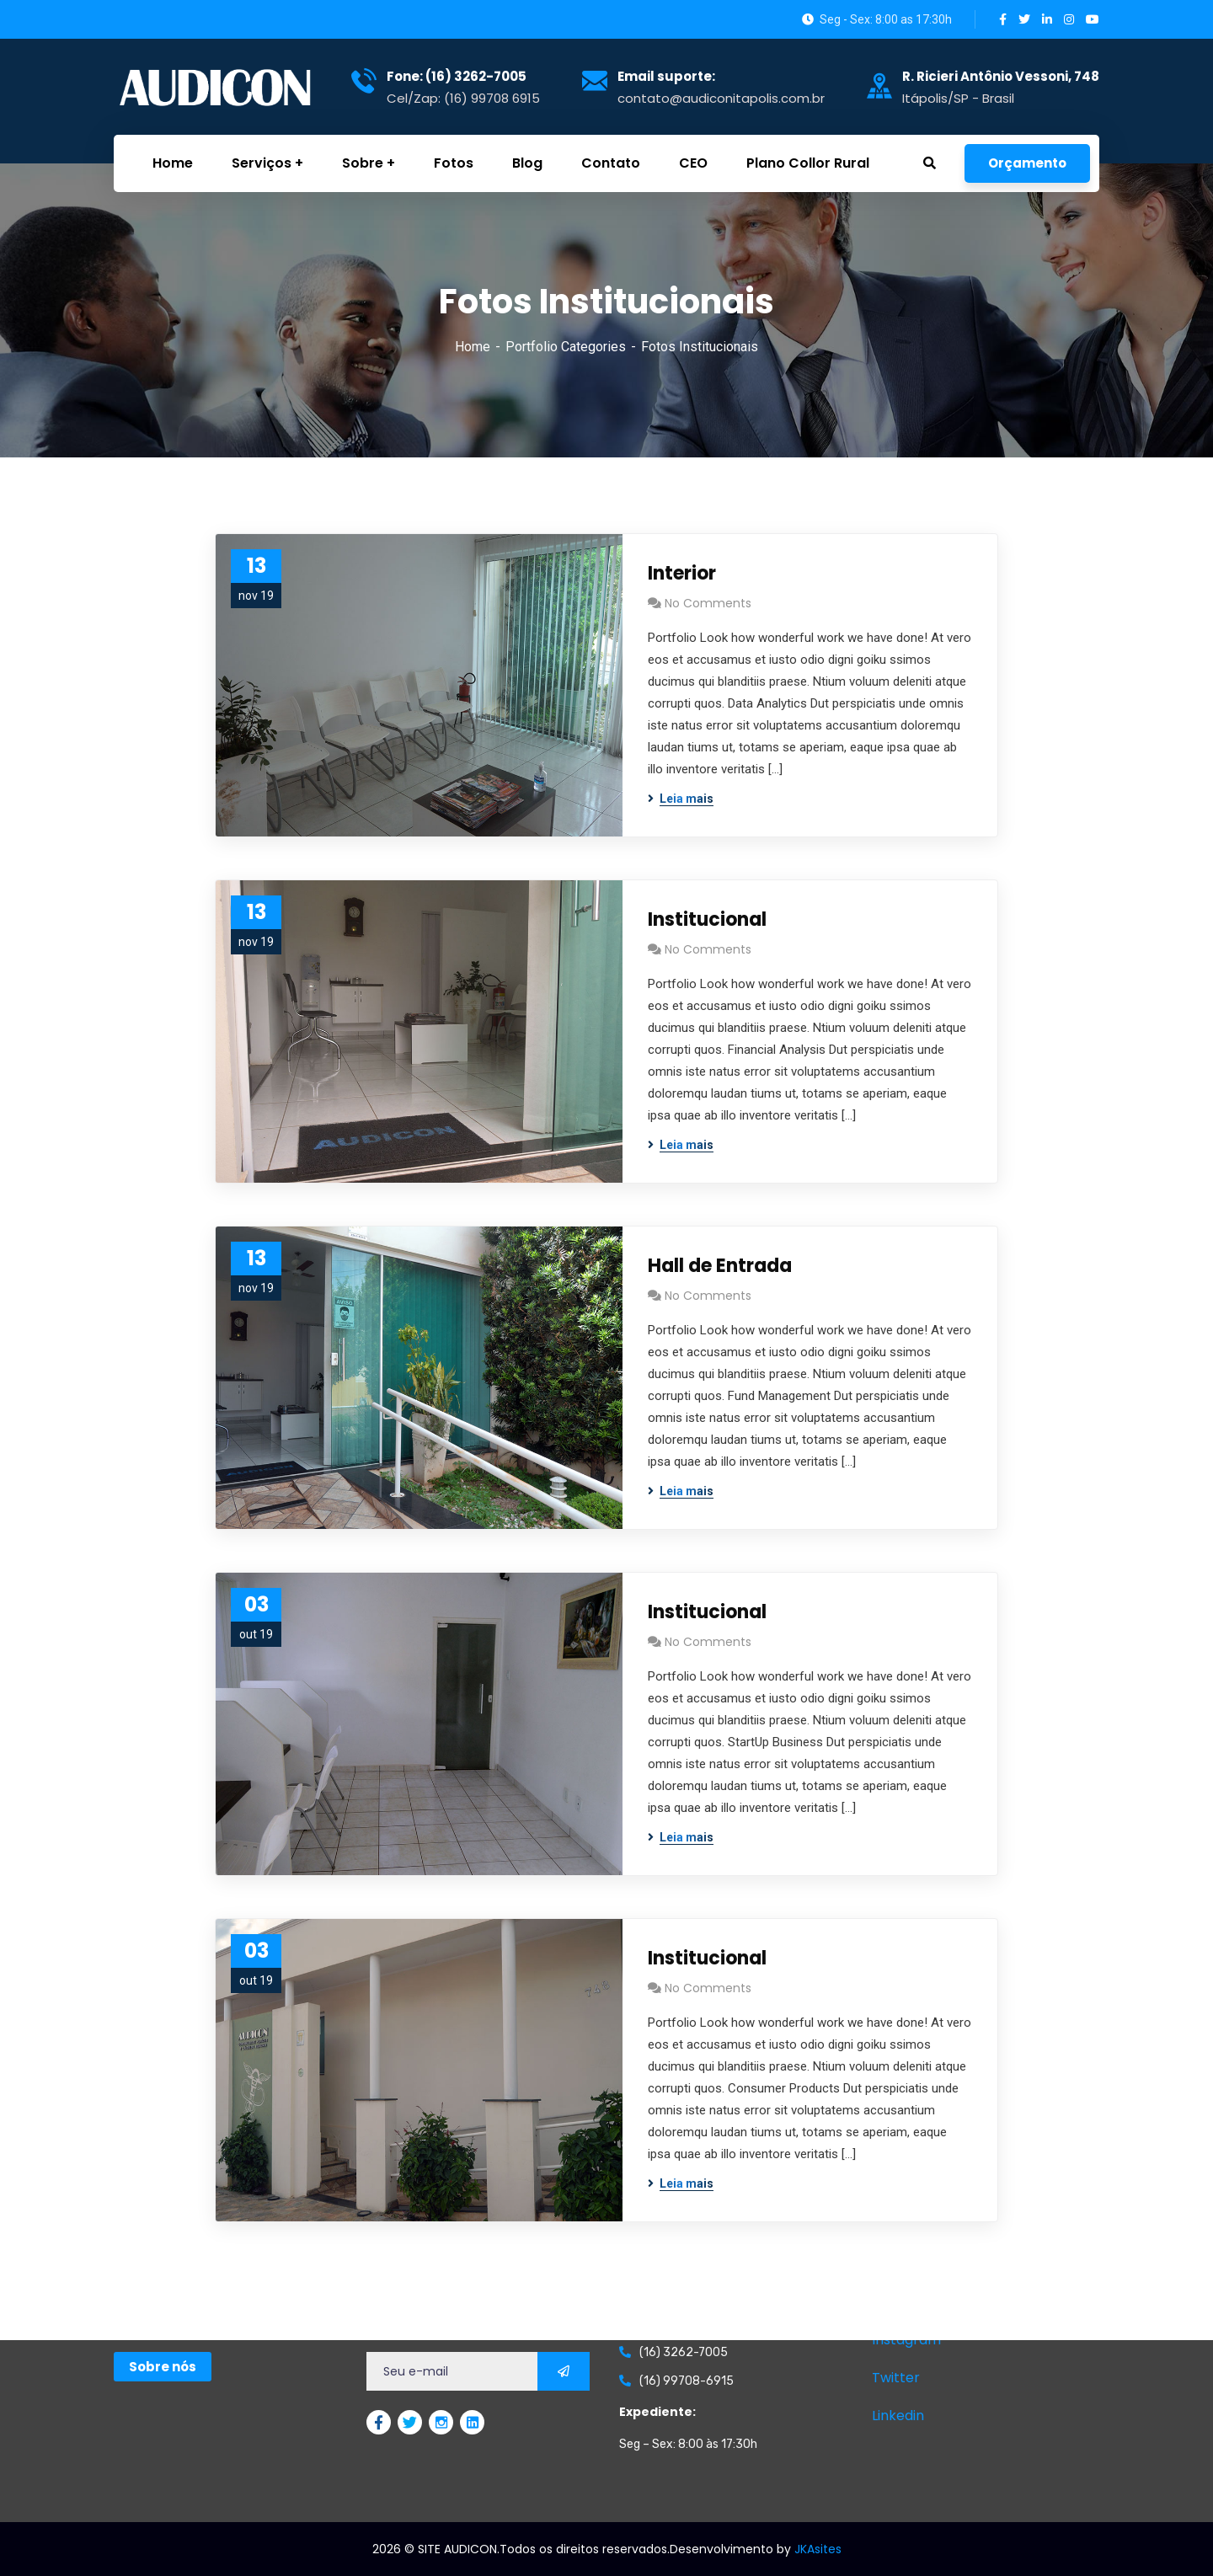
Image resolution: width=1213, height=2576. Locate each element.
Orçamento (1027, 163)
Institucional (707, 919)
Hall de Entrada (720, 1266)
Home (472, 347)
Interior (682, 573)
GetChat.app (135, 2563)
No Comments (708, 603)
